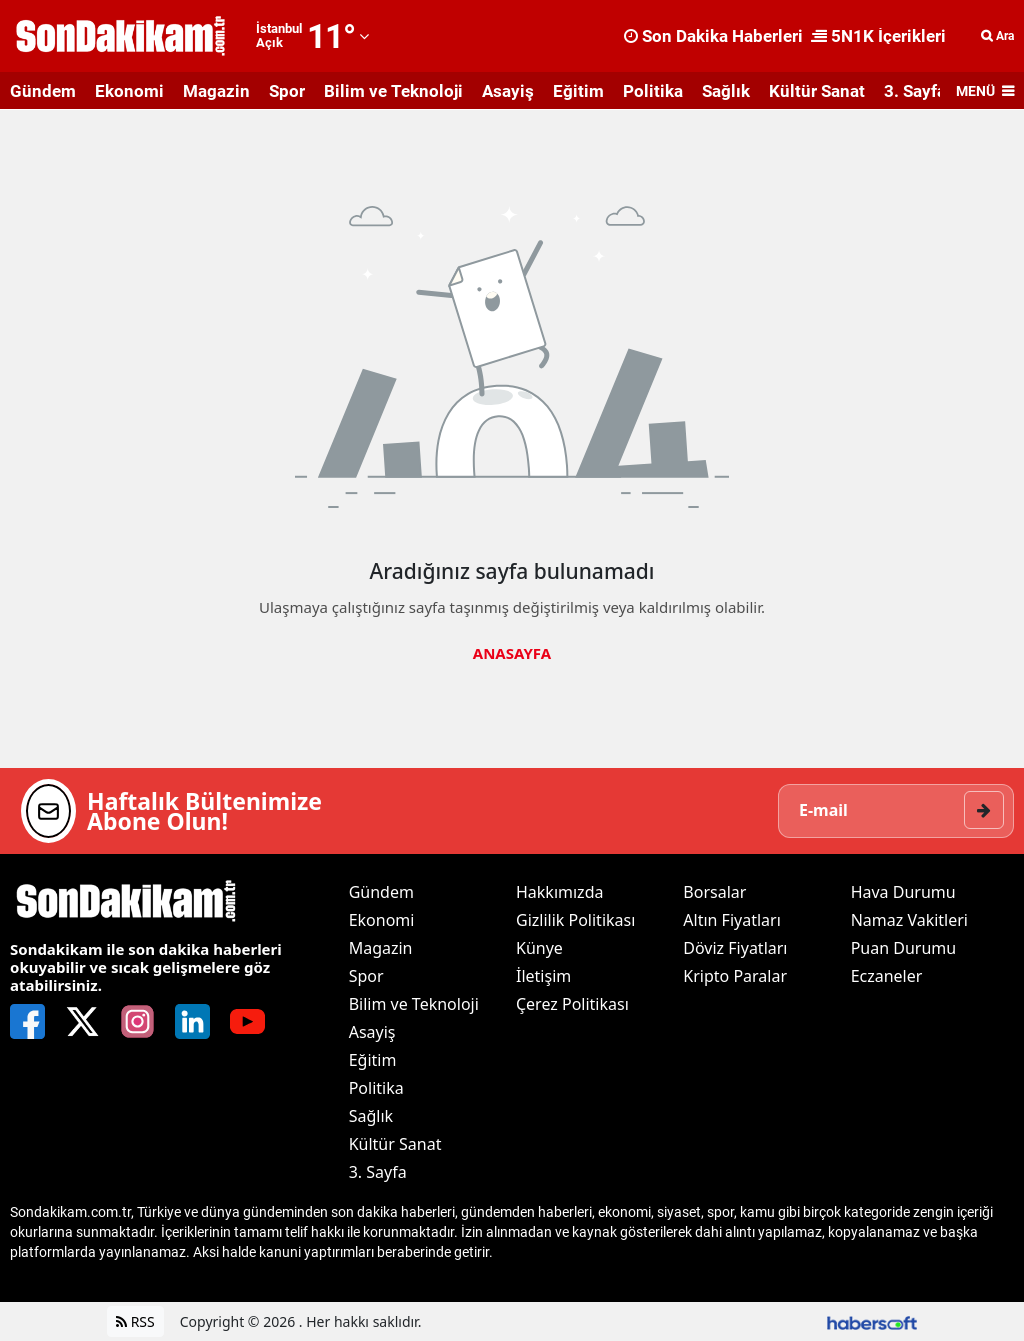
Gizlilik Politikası (575, 920)
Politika (653, 91)
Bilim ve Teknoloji (393, 91)
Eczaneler (887, 976)
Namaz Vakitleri (909, 920)
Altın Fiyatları (732, 920)
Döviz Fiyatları (735, 948)
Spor (287, 91)
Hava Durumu (903, 892)
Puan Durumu (904, 948)
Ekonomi (129, 91)
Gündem (43, 91)
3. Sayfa (915, 91)
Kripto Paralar (735, 976)
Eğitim (578, 91)
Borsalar (714, 892)
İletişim (543, 976)
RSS (135, 1321)
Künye (539, 948)
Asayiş (508, 91)
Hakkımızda (559, 892)
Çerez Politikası (572, 1004)
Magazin (216, 91)
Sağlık (726, 91)
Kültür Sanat (817, 91)
